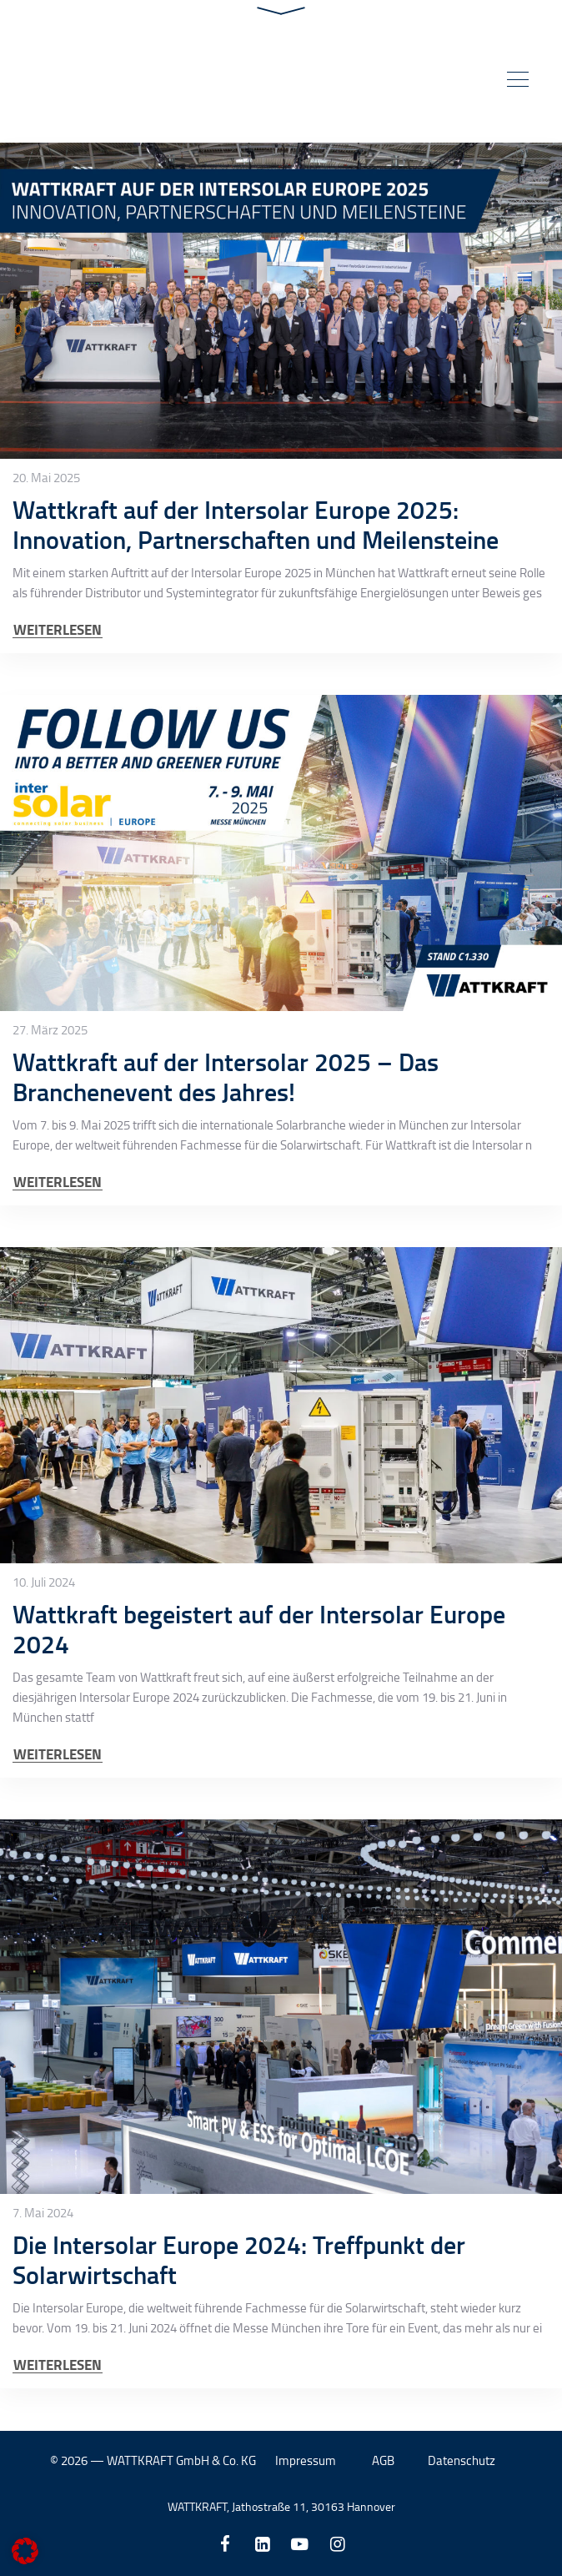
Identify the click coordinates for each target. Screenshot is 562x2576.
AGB (383, 2460)
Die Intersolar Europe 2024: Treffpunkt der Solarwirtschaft (239, 2259)
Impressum (305, 2460)
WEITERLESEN (57, 629)
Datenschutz (461, 2460)
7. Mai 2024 (43, 2213)
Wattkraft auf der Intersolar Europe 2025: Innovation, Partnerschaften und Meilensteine (256, 524)
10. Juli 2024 (44, 1582)
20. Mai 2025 (46, 478)
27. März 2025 (50, 1030)
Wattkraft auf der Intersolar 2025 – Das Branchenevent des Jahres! (226, 1076)
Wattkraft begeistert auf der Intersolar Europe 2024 (259, 1629)
